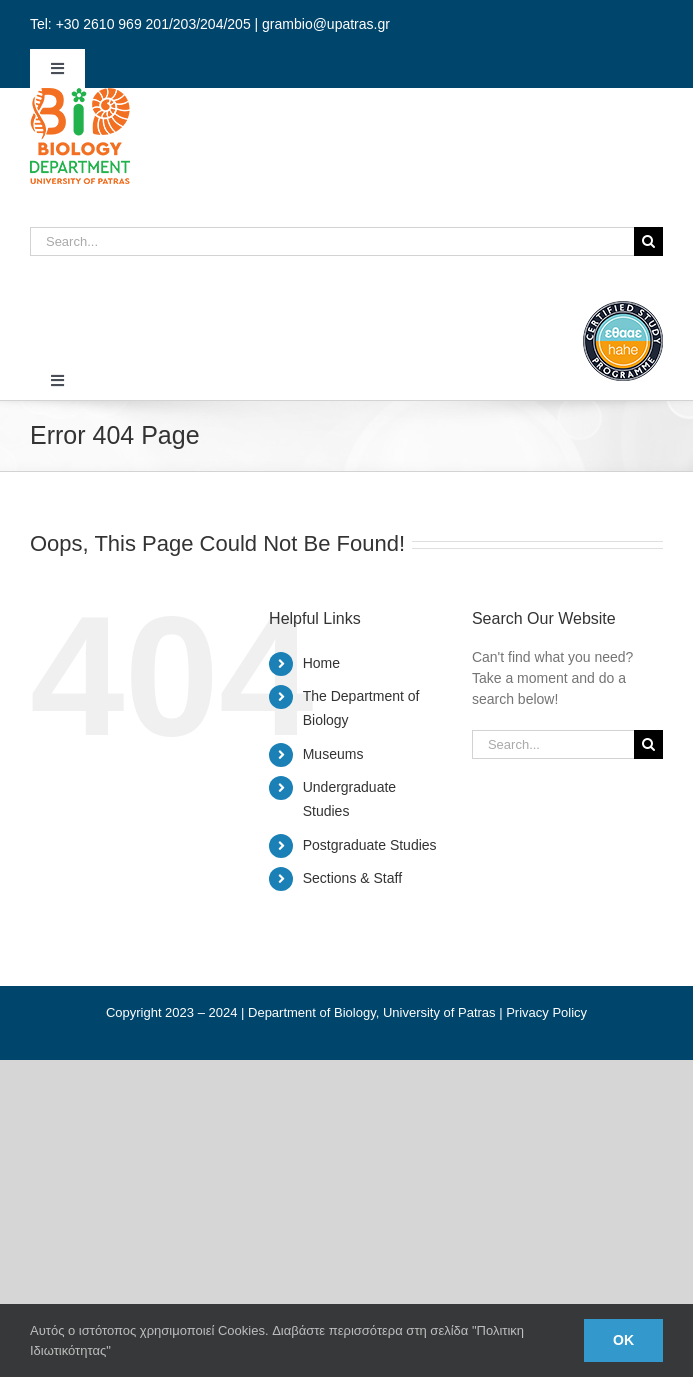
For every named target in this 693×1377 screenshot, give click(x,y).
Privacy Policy (546, 1012)
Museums (333, 754)
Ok (623, 1340)
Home (321, 663)
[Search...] (332, 241)
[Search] (648, 241)
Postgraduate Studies (370, 845)
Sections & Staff (352, 878)
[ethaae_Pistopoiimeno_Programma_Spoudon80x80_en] (623, 308)
